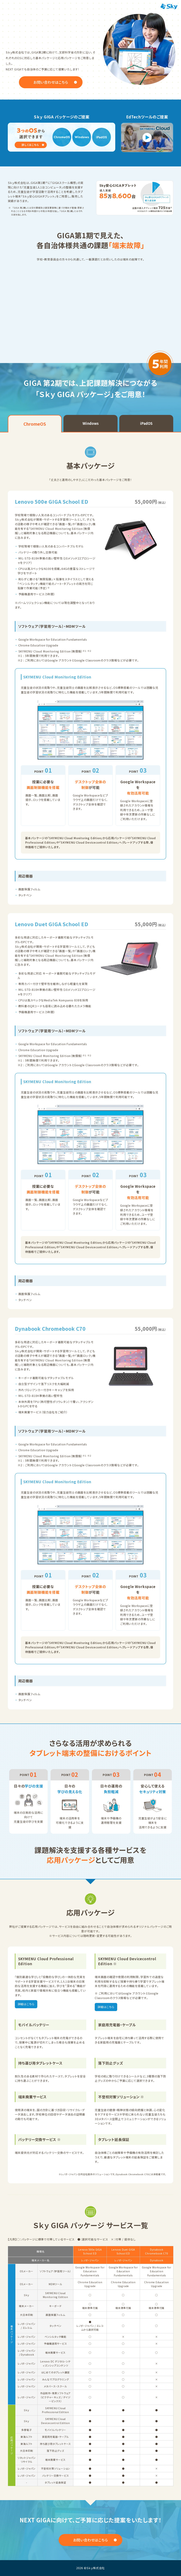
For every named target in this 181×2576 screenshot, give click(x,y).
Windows (91, 423)
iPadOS (146, 423)
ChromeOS (35, 424)
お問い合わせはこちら (50, 82)
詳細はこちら (26, 2004)
